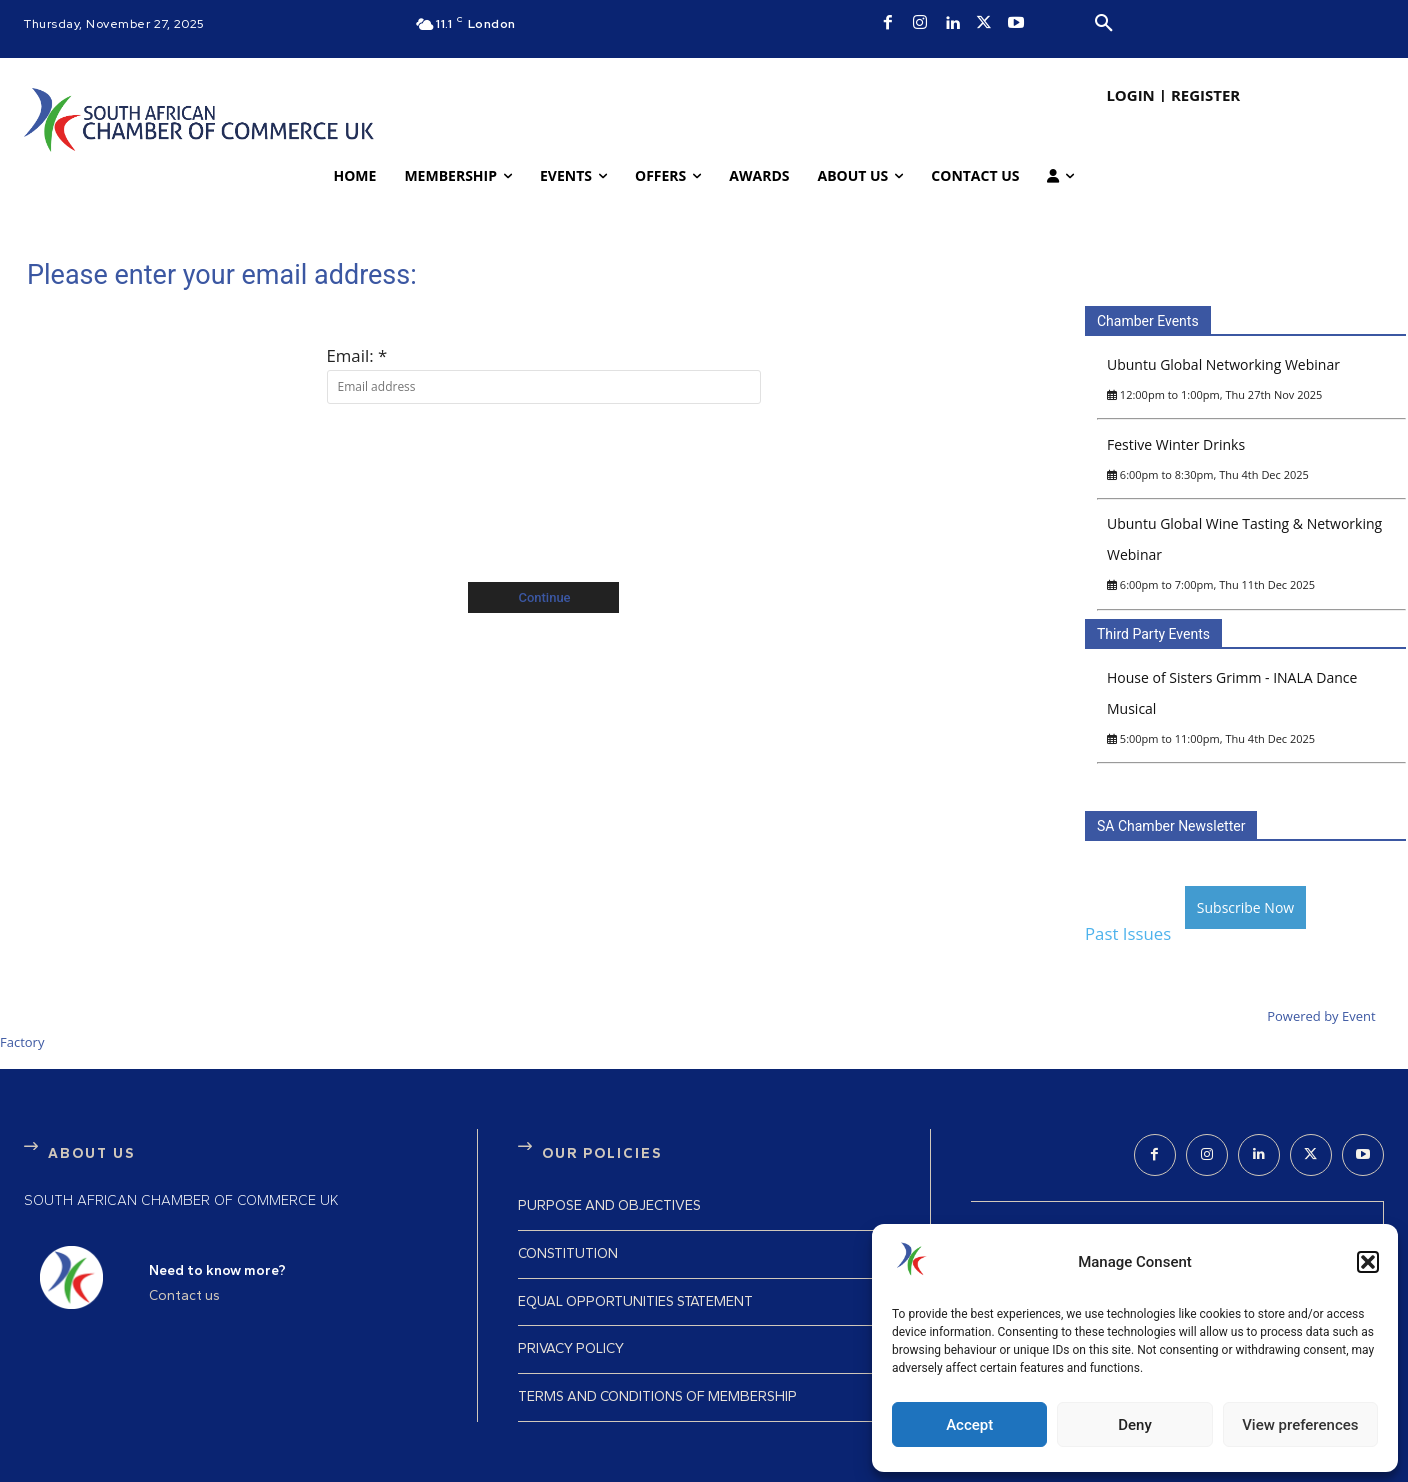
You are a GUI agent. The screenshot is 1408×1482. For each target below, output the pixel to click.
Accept (969, 1425)
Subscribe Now (1245, 907)
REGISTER (1205, 95)
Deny (1135, 1425)
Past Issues (1128, 933)
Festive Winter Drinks (1176, 444)
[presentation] (544, 474)
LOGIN (1130, 95)
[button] (1368, 1262)
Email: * (357, 355)
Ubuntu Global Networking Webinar (1223, 364)
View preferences (1300, 1425)
